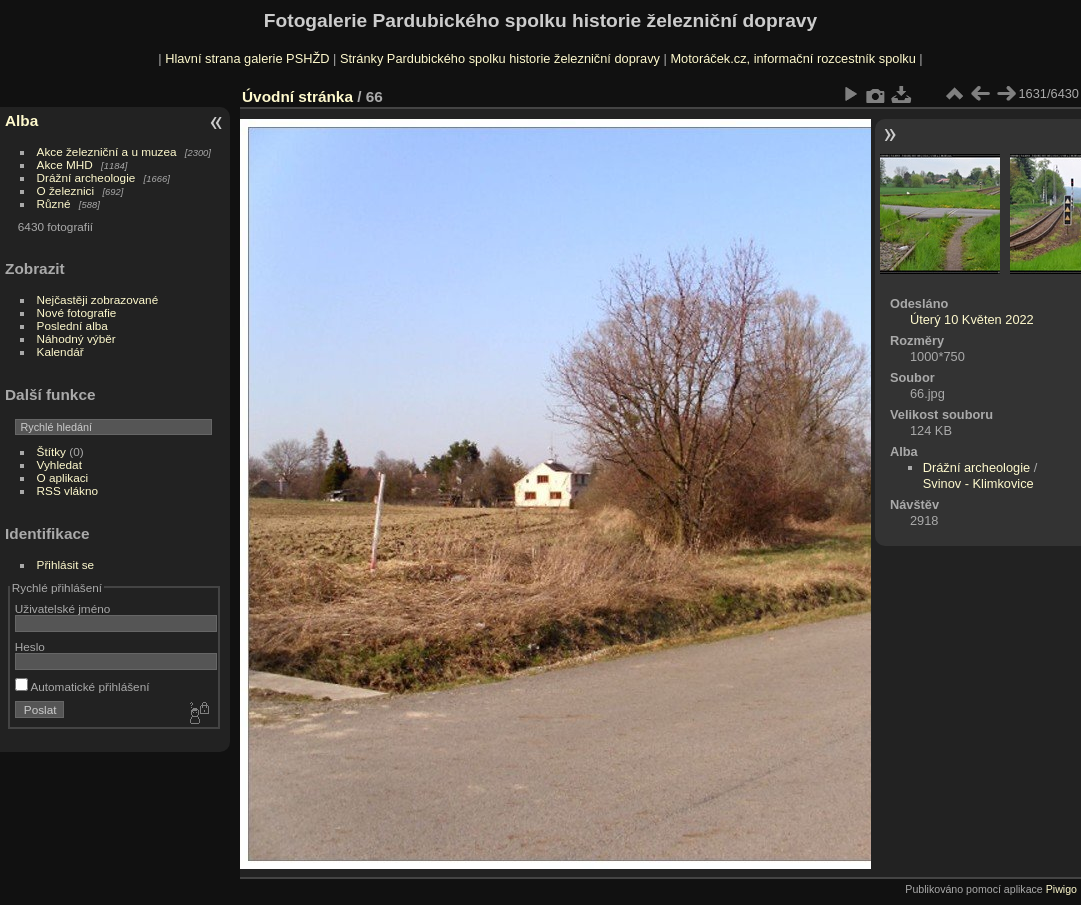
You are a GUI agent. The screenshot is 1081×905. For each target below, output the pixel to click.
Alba (21, 120)
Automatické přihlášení (82, 686)
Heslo (30, 646)
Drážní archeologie (86, 177)
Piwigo (1061, 889)
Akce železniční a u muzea (107, 151)
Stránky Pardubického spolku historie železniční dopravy (500, 58)
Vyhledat (59, 464)
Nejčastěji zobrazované (98, 299)
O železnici (66, 190)
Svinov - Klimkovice (978, 483)
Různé (54, 203)
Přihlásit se (66, 564)
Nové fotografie (77, 312)
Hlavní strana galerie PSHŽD (247, 58)
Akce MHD (65, 164)
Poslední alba (72, 325)
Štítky (51, 451)
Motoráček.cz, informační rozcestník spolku (792, 58)
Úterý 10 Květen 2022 (972, 319)
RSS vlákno (67, 490)
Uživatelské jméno (62, 608)
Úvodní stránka (297, 96)
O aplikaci (63, 477)
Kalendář (60, 351)
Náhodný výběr (76, 338)
